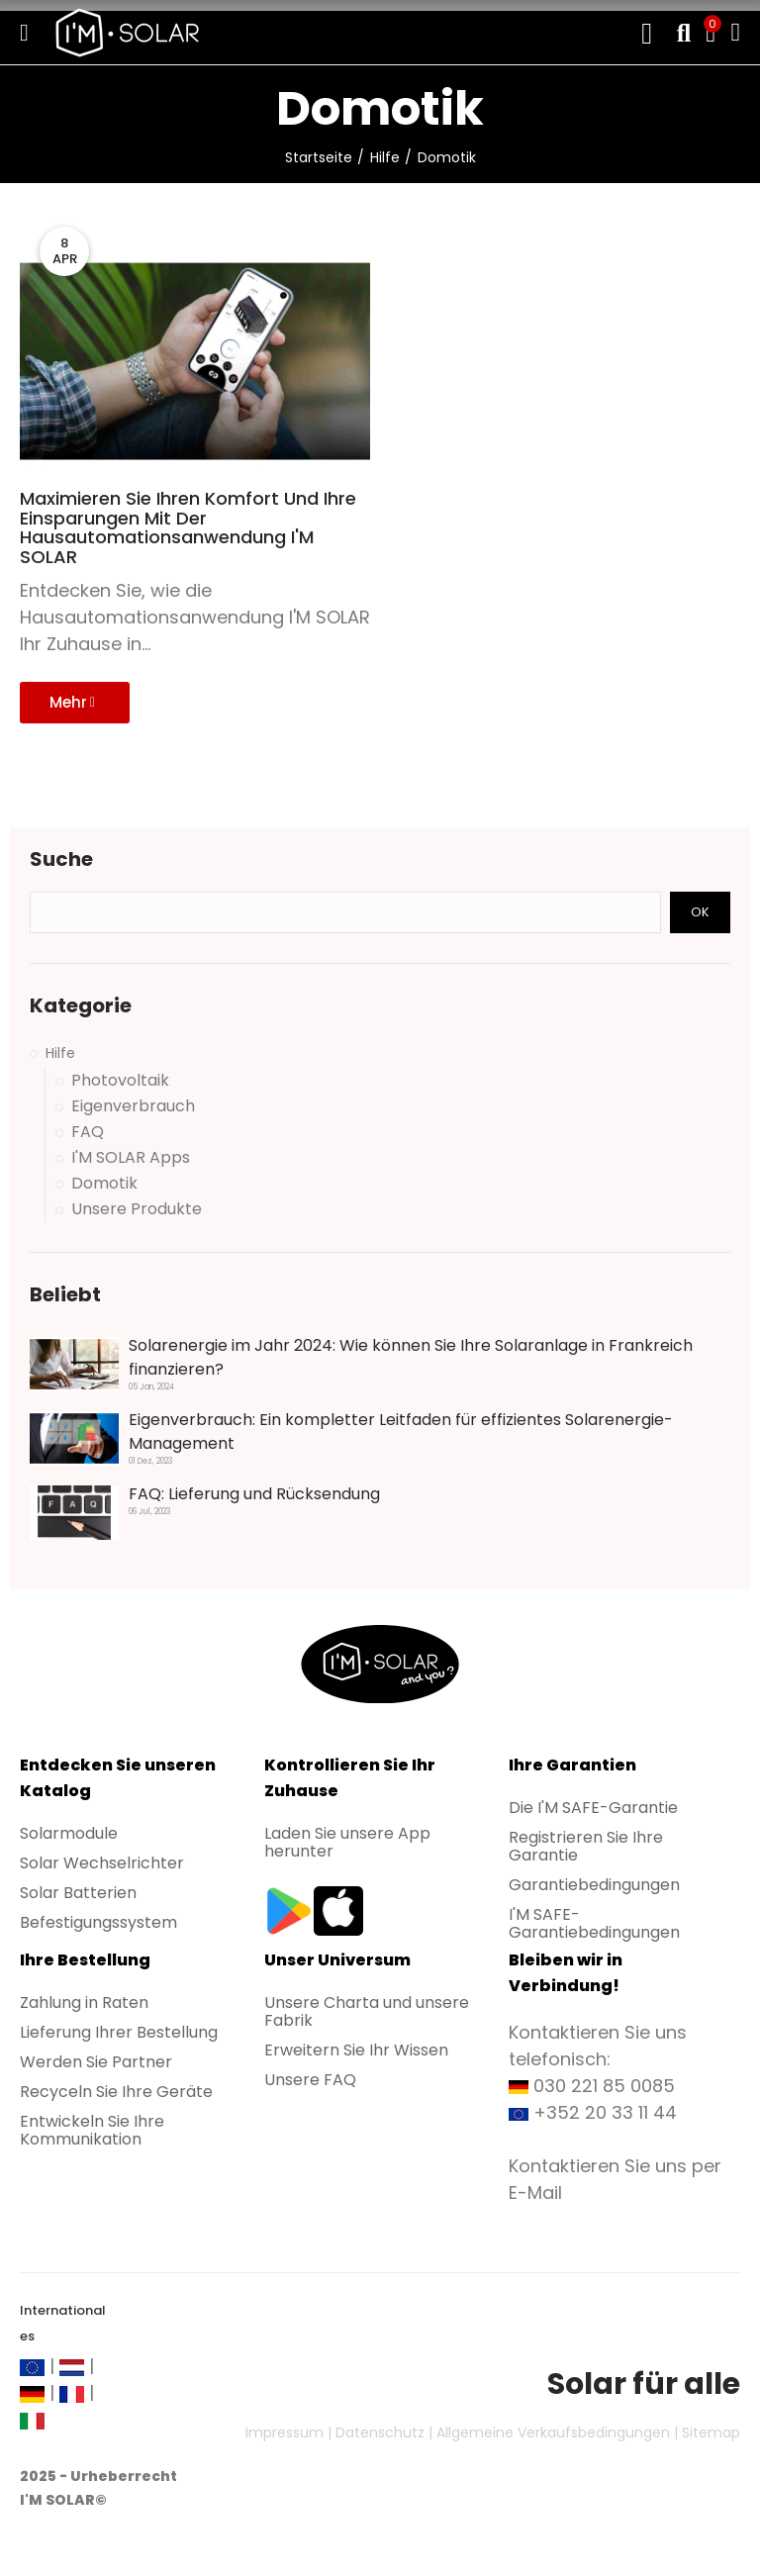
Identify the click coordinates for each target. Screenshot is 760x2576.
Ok (700, 912)
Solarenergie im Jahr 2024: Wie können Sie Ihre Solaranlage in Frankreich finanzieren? (411, 1357)
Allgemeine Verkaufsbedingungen (553, 2432)
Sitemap (711, 2432)
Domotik (104, 1183)
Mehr (72, 702)
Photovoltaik (120, 1081)
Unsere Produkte (136, 1209)
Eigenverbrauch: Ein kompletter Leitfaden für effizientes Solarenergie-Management (401, 1431)
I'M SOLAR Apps (130, 1158)
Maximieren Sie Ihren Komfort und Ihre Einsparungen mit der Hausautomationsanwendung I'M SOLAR (188, 528)
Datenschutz (380, 2432)
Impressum (284, 2432)
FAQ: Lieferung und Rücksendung (254, 1493)
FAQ (87, 1132)
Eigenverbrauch (133, 1106)
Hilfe (60, 1053)
